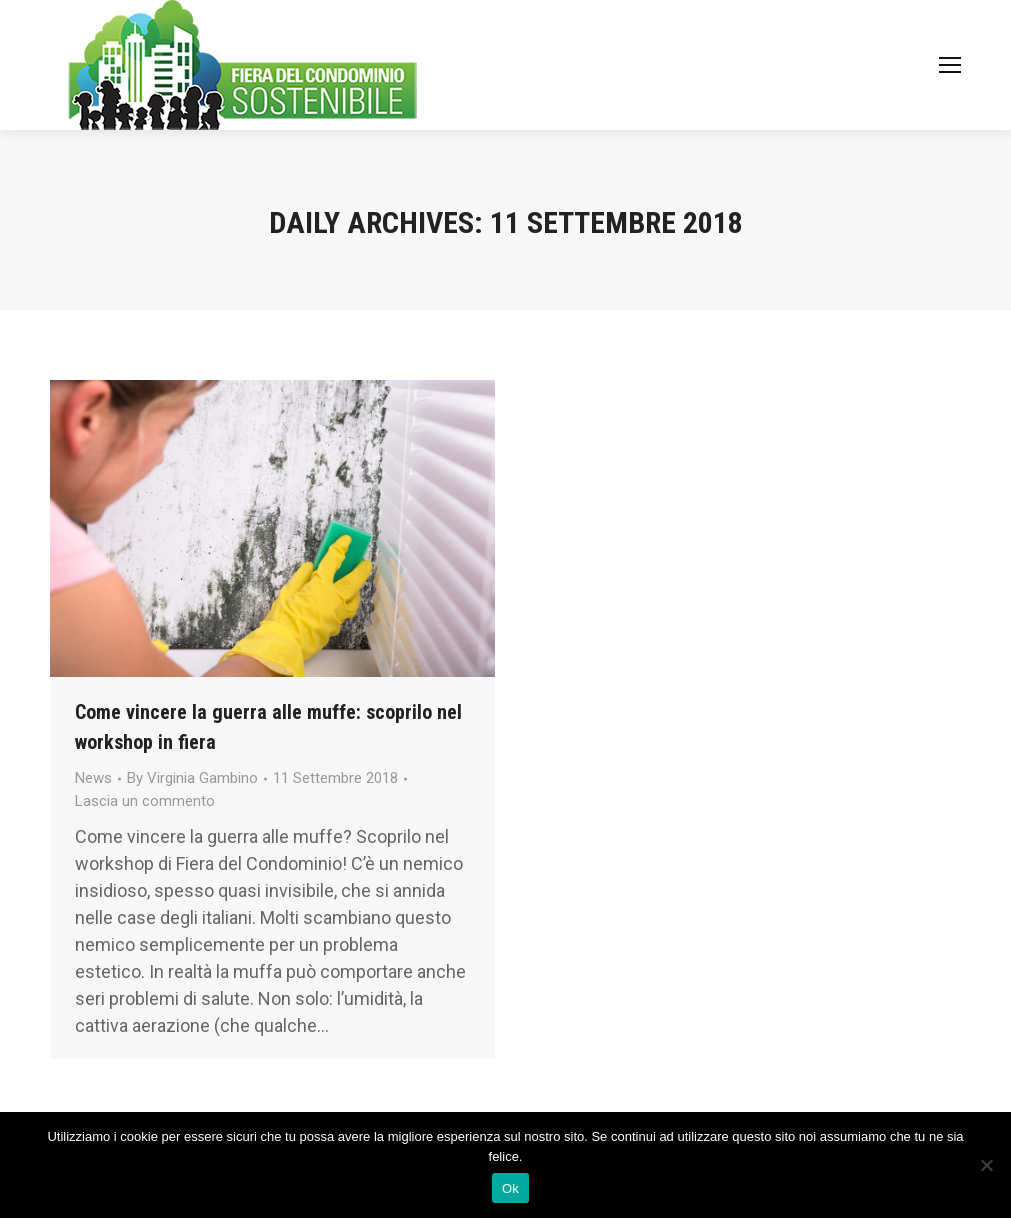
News (93, 778)
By (192, 778)
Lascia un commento (145, 801)
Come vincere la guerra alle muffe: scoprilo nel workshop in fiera (268, 727)
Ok (510, 1188)
